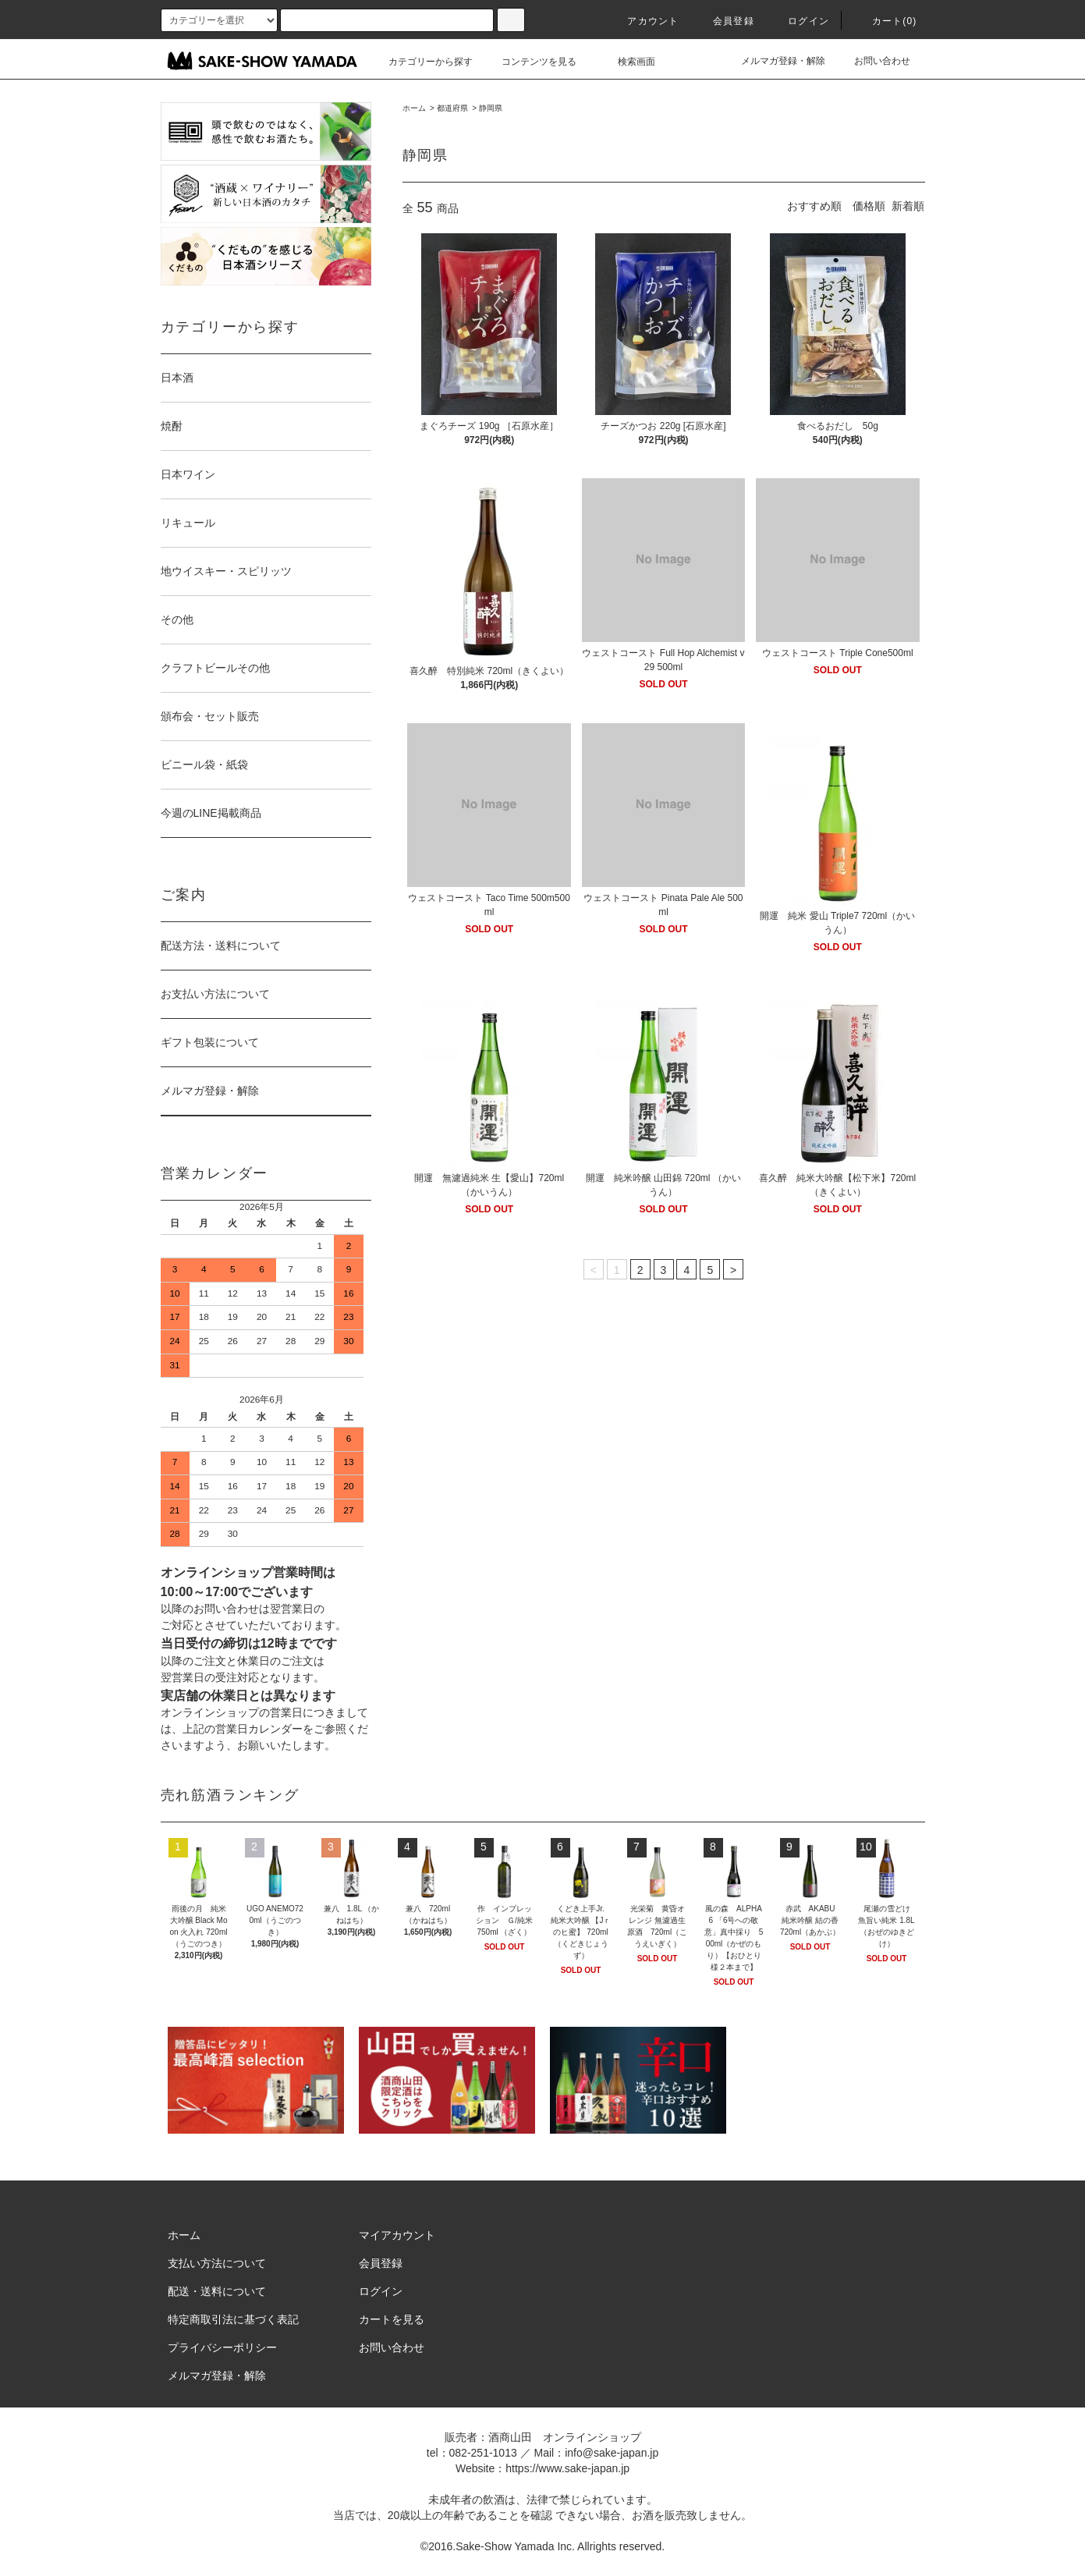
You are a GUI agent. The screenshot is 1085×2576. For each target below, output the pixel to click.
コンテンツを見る (529, 61)
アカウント (643, 21)
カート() (885, 21)
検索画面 (627, 61)
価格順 (869, 206)
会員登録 (724, 21)
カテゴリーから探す (421, 61)
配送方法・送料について (221, 945)
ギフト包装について (210, 1042)
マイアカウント (397, 2235)
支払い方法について (217, 2263)
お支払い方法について (215, 994)
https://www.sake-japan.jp (567, 2468)
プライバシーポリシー (222, 2347)
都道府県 (452, 108)
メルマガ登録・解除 (773, 60)
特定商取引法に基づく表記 (233, 2319)
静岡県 (490, 108)
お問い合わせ (872, 60)
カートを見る (391, 2319)
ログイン (799, 21)
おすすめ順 (814, 206)
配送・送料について (217, 2291)
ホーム (414, 108)
